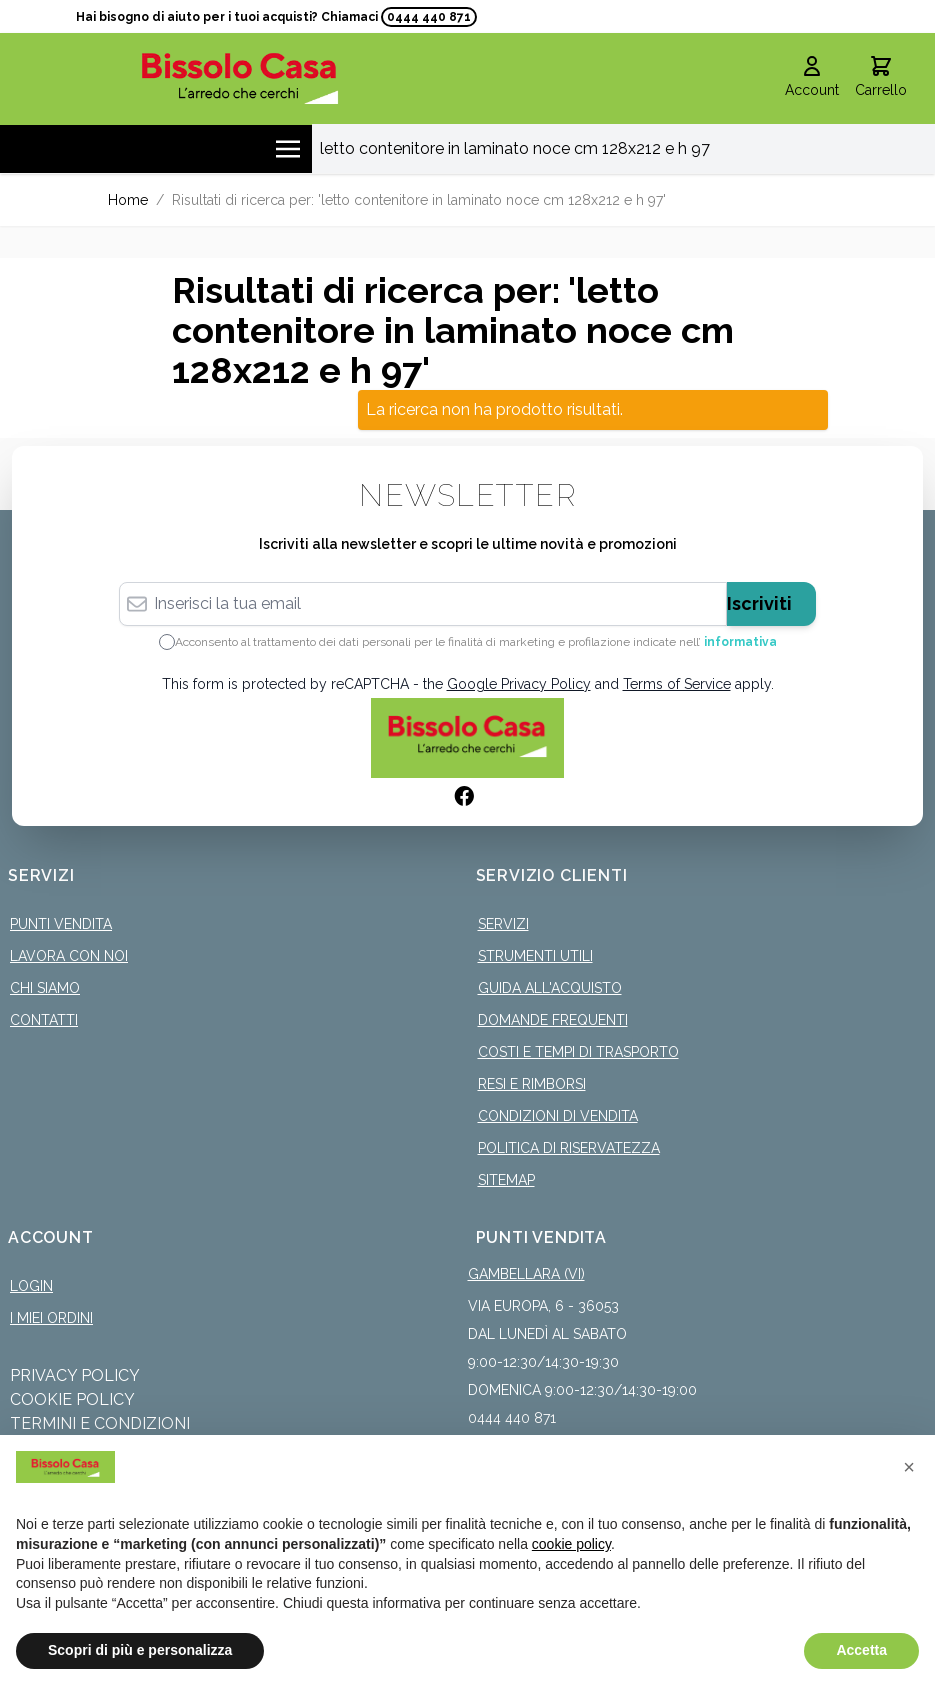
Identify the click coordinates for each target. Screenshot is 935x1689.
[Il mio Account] (812, 78)
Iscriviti (759, 602)
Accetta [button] (861, 1650)
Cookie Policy (72, 1398)
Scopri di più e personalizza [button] (140, 1650)
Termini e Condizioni (100, 1422)
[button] (909, 1467)
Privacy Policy (75, 1374)
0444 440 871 (429, 17)
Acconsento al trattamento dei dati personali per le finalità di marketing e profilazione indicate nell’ (476, 641)
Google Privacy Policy (519, 683)
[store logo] (240, 77)
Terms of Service (677, 683)
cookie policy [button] (571, 1544)
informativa (740, 641)
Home (128, 199)
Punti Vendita (61, 923)
